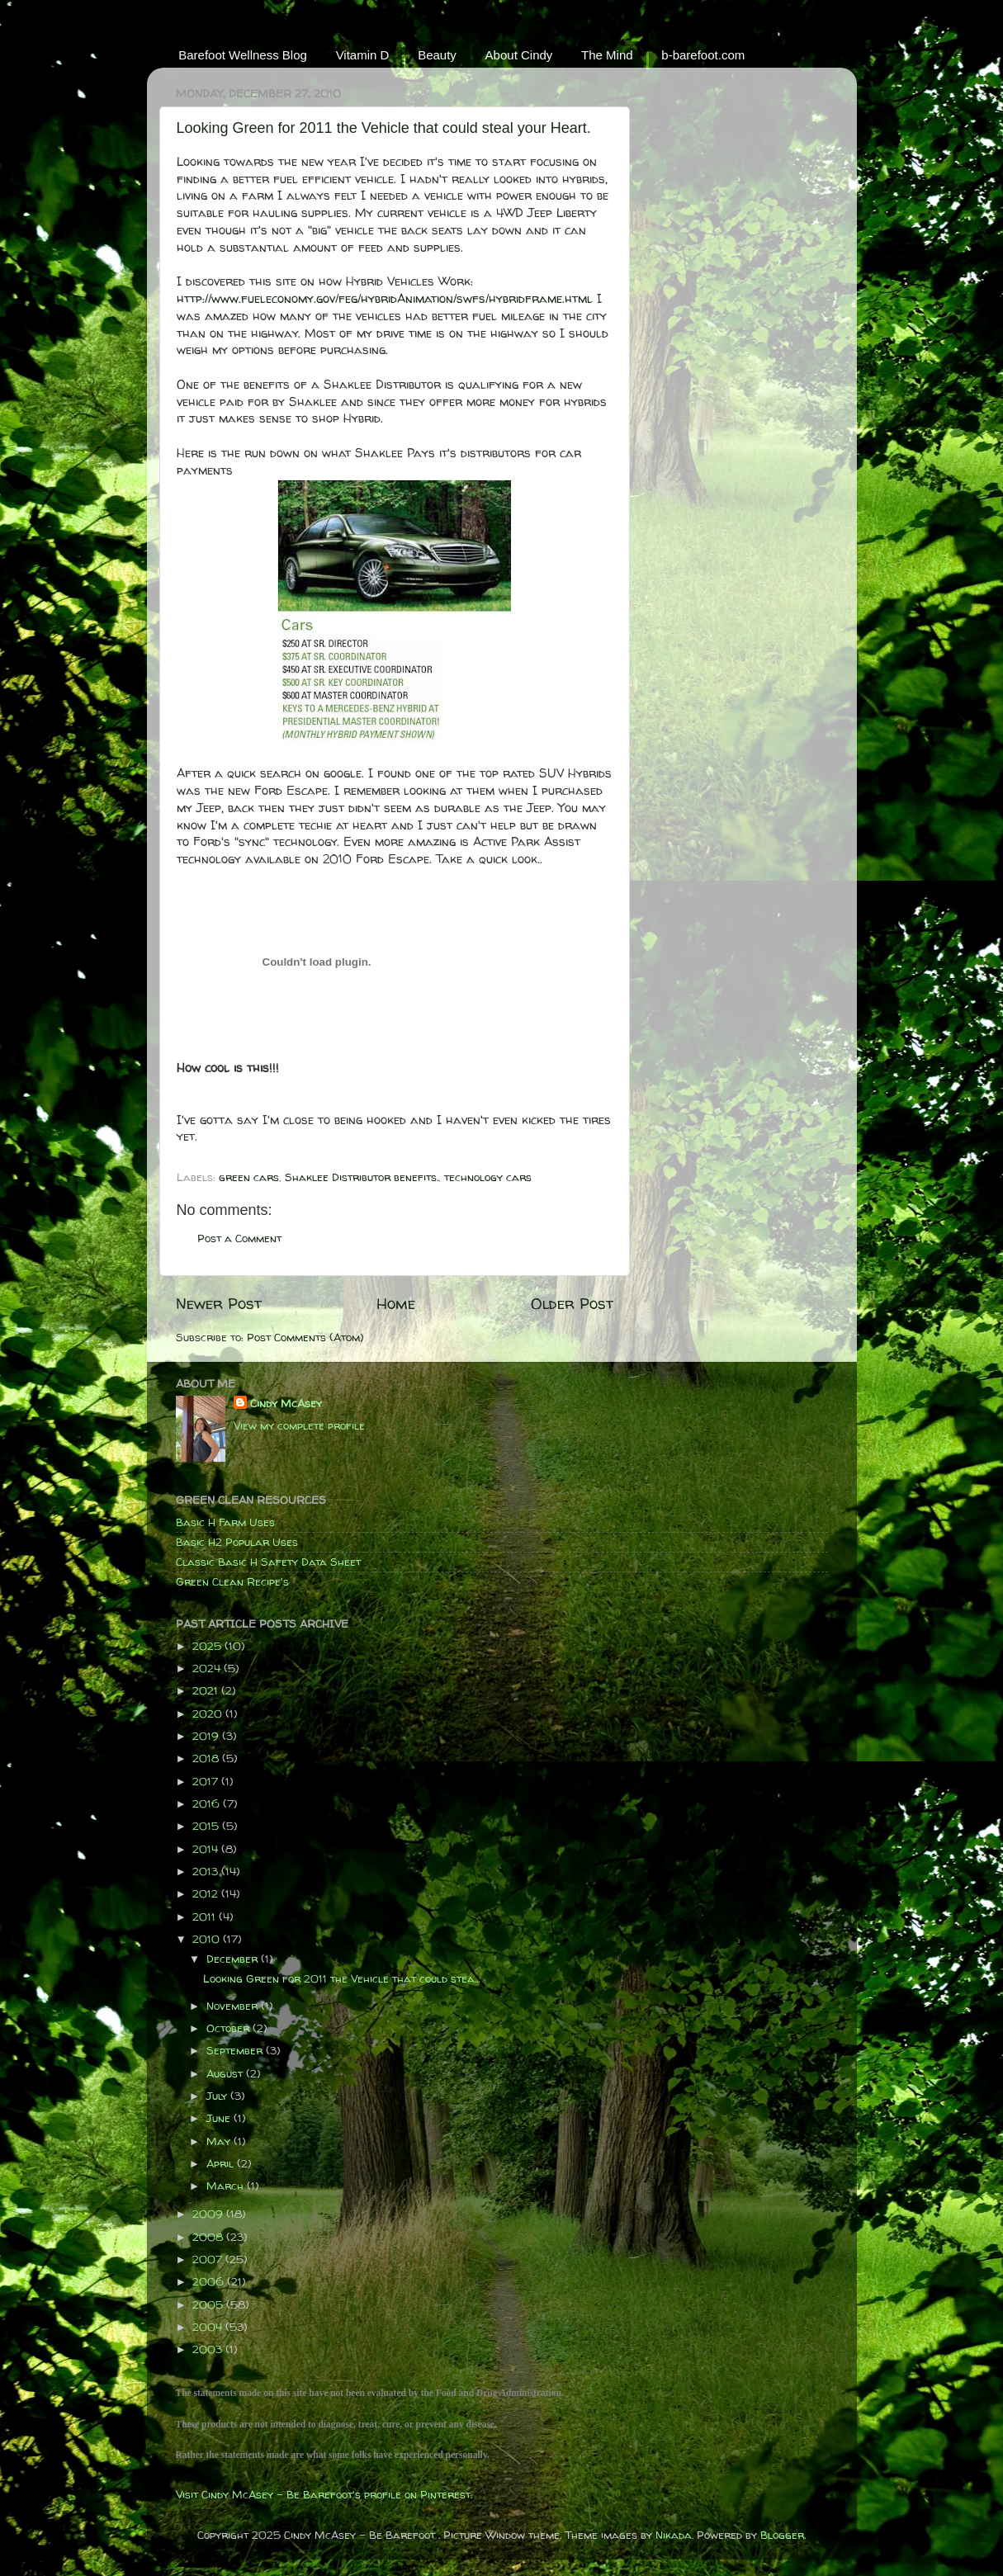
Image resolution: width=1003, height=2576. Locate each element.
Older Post (572, 1303)
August (226, 2073)
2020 (208, 1713)
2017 (206, 1781)
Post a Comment (239, 1238)
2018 (207, 1758)
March (226, 2185)
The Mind (607, 55)
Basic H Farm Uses (225, 1522)
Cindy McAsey (286, 1403)
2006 (209, 2281)
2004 (208, 2326)
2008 (209, 2236)
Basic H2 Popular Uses (237, 1541)
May (220, 2141)
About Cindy (519, 55)
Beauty (437, 55)
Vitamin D (363, 55)
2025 (208, 1645)
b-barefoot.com (703, 55)
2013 (206, 1871)
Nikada (673, 2534)
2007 (208, 2259)
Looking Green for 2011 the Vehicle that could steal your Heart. (384, 128)
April (221, 2163)
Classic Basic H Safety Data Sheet (268, 1561)
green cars (249, 1177)
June (220, 2117)
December (233, 1958)
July (218, 2095)
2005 (209, 2304)
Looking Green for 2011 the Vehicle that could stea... (341, 1978)
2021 (206, 1690)
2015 (207, 1825)
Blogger (782, 2534)
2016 (207, 1803)
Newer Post (219, 1303)
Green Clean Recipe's (232, 1581)
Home (395, 1303)
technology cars (488, 1177)
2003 (208, 2349)
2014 (206, 1848)
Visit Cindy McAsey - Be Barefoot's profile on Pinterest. (324, 2494)
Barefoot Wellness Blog (242, 55)
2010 (207, 1938)
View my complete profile (299, 1425)
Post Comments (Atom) (305, 1337)
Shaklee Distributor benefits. (361, 1177)
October (229, 2028)
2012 (206, 1893)
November (233, 2005)
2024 (208, 1668)
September (236, 2050)
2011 (205, 1916)
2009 (209, 2213)
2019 (207, 1735)
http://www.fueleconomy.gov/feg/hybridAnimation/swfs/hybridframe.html (385, 298)
